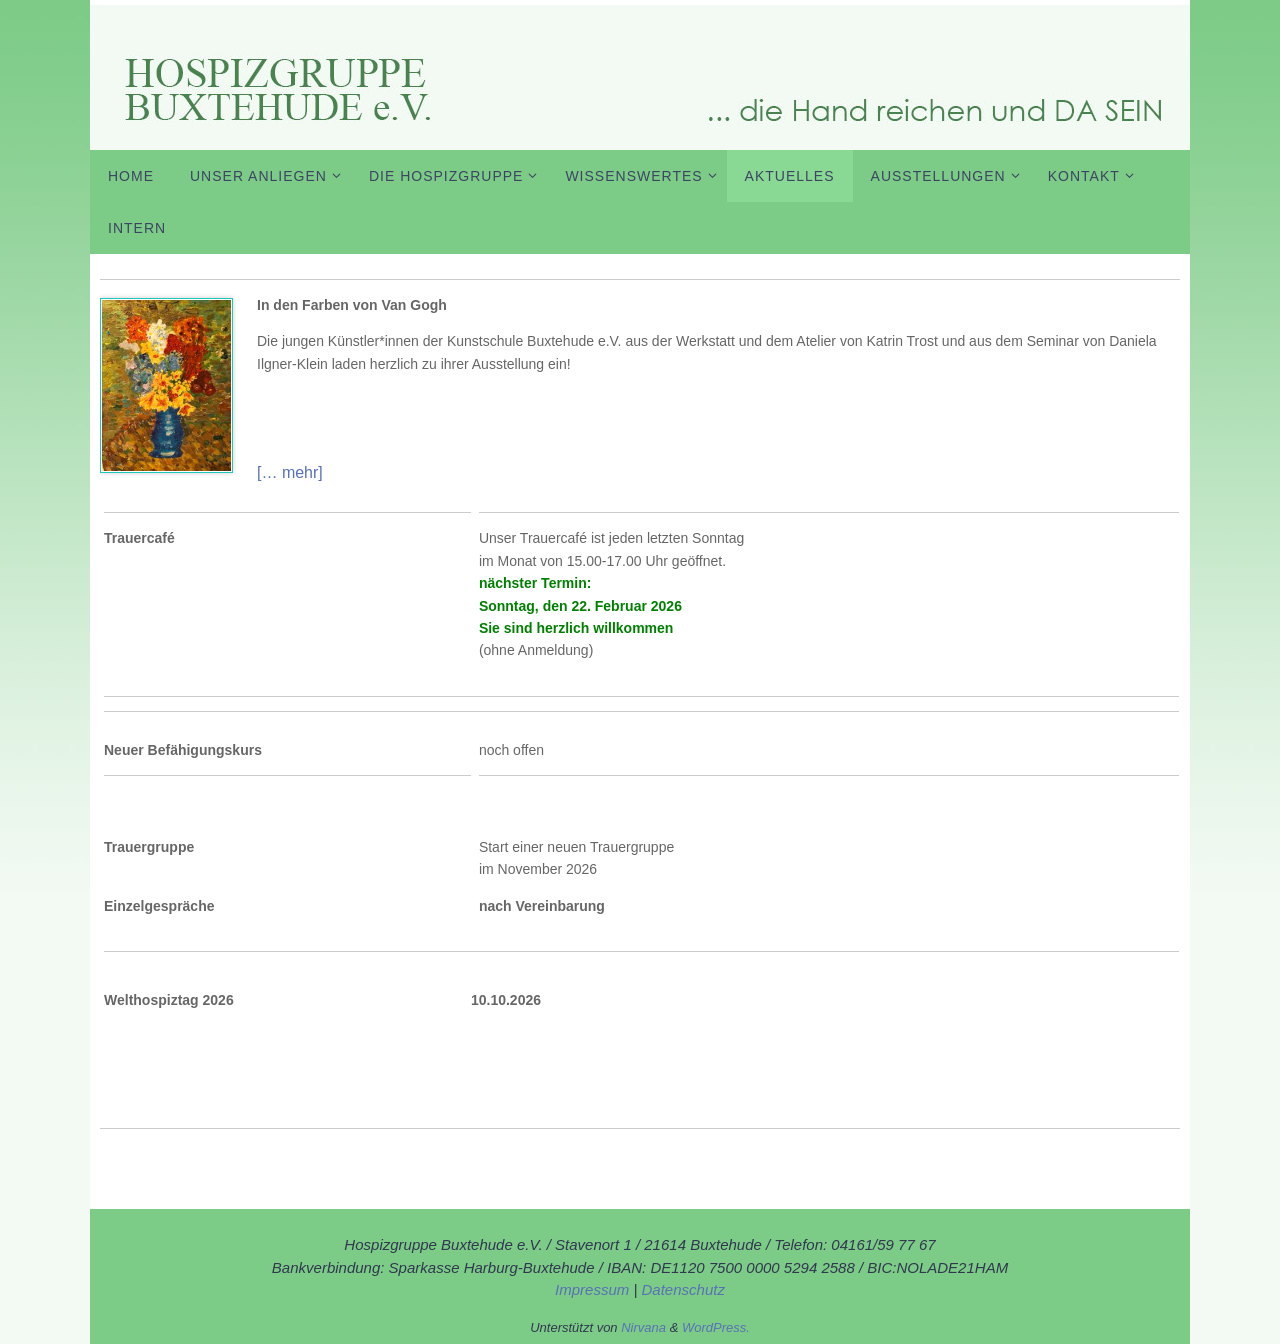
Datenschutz (683, 1289)
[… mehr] (290, 472)
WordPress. (716, 1327)
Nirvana (643, 1327)
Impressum (594, 1289)
